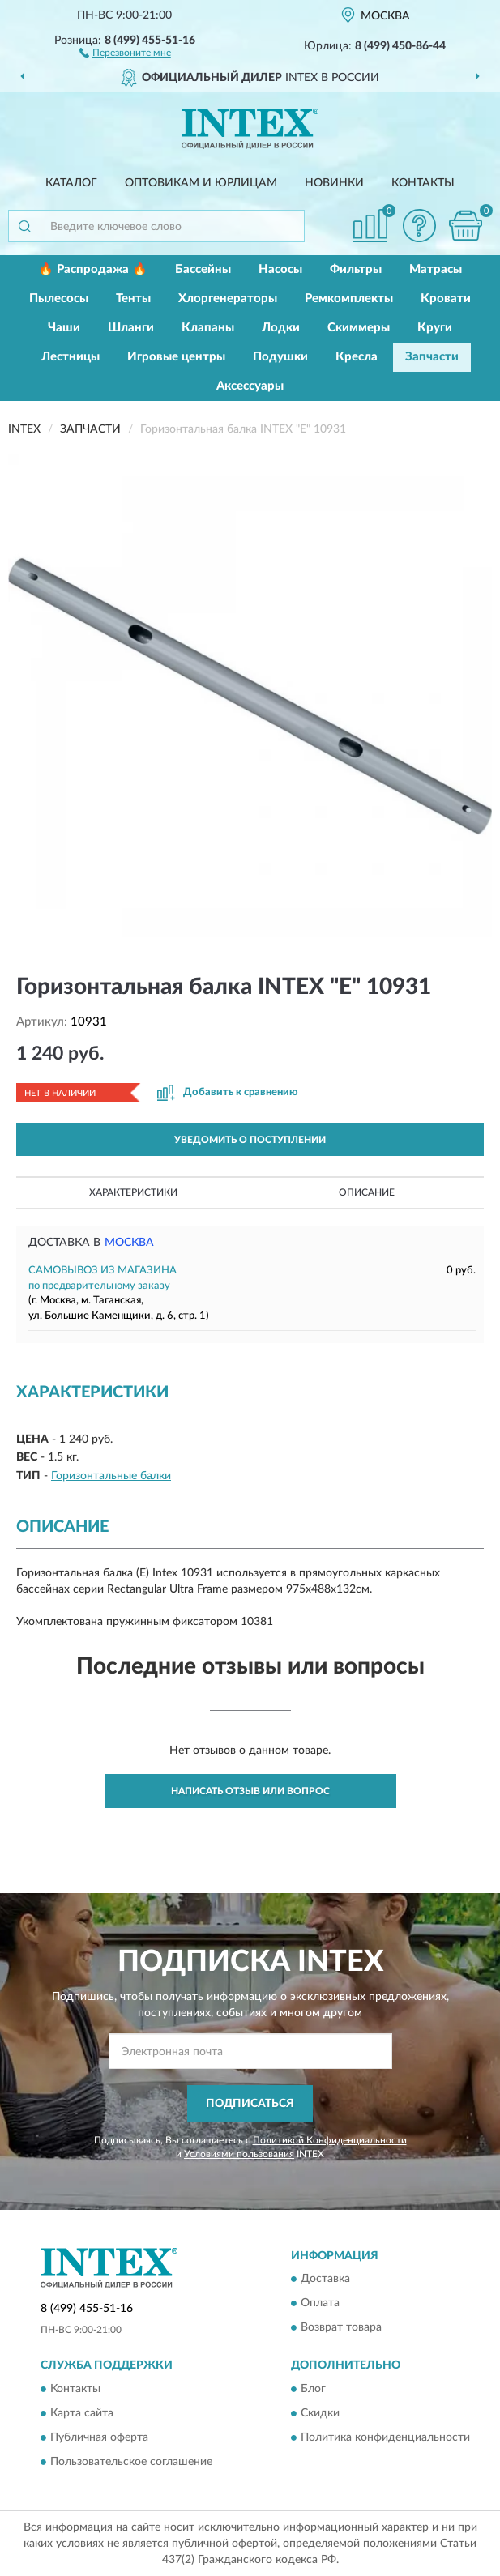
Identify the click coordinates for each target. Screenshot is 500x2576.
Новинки (334, 183)
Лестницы (70, 357)
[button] (125, 52)
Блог (313, 2389)
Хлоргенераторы (227, 298)
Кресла (356, 357)
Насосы (280, 269)
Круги (434, 328)
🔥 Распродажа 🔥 (92, 269)
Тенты (133, 298)
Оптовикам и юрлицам (201, 183)
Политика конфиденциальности (385, 2437)
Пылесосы (58, 298)
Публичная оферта (99, 2437)
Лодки (281, 328)
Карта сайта (81, 2413)
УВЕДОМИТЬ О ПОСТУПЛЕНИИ (250, 1140)
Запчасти (432, 357)
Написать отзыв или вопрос (250, 1791)
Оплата (320, 2303)
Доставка (325, 2279)
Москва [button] (129, 1242)
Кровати (446, 298)
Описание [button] (367, 1192)
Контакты (423, 183)
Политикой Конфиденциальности (330, 2140)
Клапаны (208, 328)
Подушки (280, 357)
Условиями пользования (239, 2154)
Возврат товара (341, 2328)
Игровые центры (176, 357)
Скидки (320, 2413)
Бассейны (203, 269)
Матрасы (435, 269)
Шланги (131, 328)
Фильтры (356, 269)
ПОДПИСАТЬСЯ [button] (250, 2103)
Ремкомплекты (349, 298)
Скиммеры (358, 328)
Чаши (64, 328)
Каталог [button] (71, 183)
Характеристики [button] (133, 1192)
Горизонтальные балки (111, 1476)
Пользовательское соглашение (131, 2461)
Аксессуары (250, 386)
